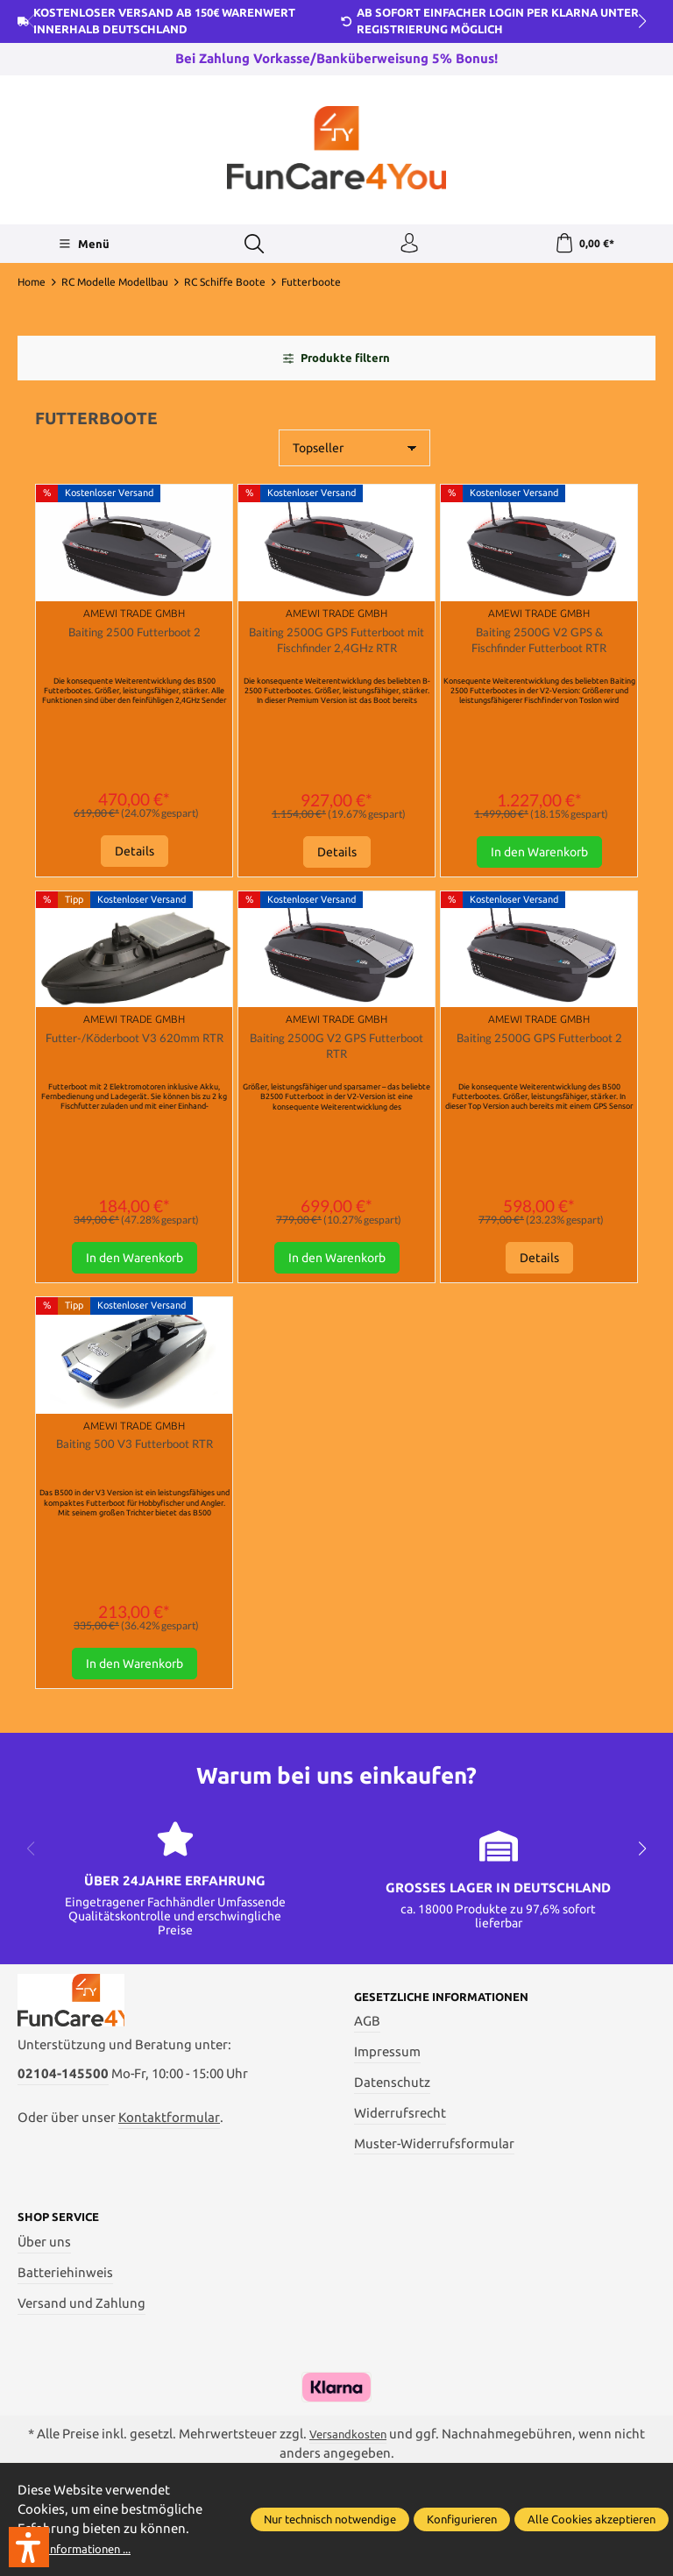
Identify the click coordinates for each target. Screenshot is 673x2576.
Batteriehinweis (65, 2305)
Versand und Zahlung (81, 2335)
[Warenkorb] (584, 247)
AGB (367, 2052)
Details (134, 858)
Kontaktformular (169, 2163)
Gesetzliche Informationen (455, 2026)
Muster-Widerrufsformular (434, 2174)
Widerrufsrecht (400, 2143)
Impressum (387, 2083)
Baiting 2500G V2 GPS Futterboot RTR (336, 1063)
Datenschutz (392, 2113)
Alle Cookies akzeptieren (591, 2519)
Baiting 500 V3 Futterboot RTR (134, 1476)
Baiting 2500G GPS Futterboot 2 (539, 1063)
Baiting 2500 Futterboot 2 (134, 639)
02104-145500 (63, 2119)
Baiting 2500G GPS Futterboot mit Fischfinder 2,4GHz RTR (337, 650)
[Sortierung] (354, 454)
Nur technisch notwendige (330, 2519)
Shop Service (65, 2249)
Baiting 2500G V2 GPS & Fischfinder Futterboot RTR (539, 649)
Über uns (44, 2274)
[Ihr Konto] (407, 247)
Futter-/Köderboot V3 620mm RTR (134, 1063)
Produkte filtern (336, 364)
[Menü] (81, 247)
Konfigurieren (462, 2519)
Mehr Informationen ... (85, 2548)
